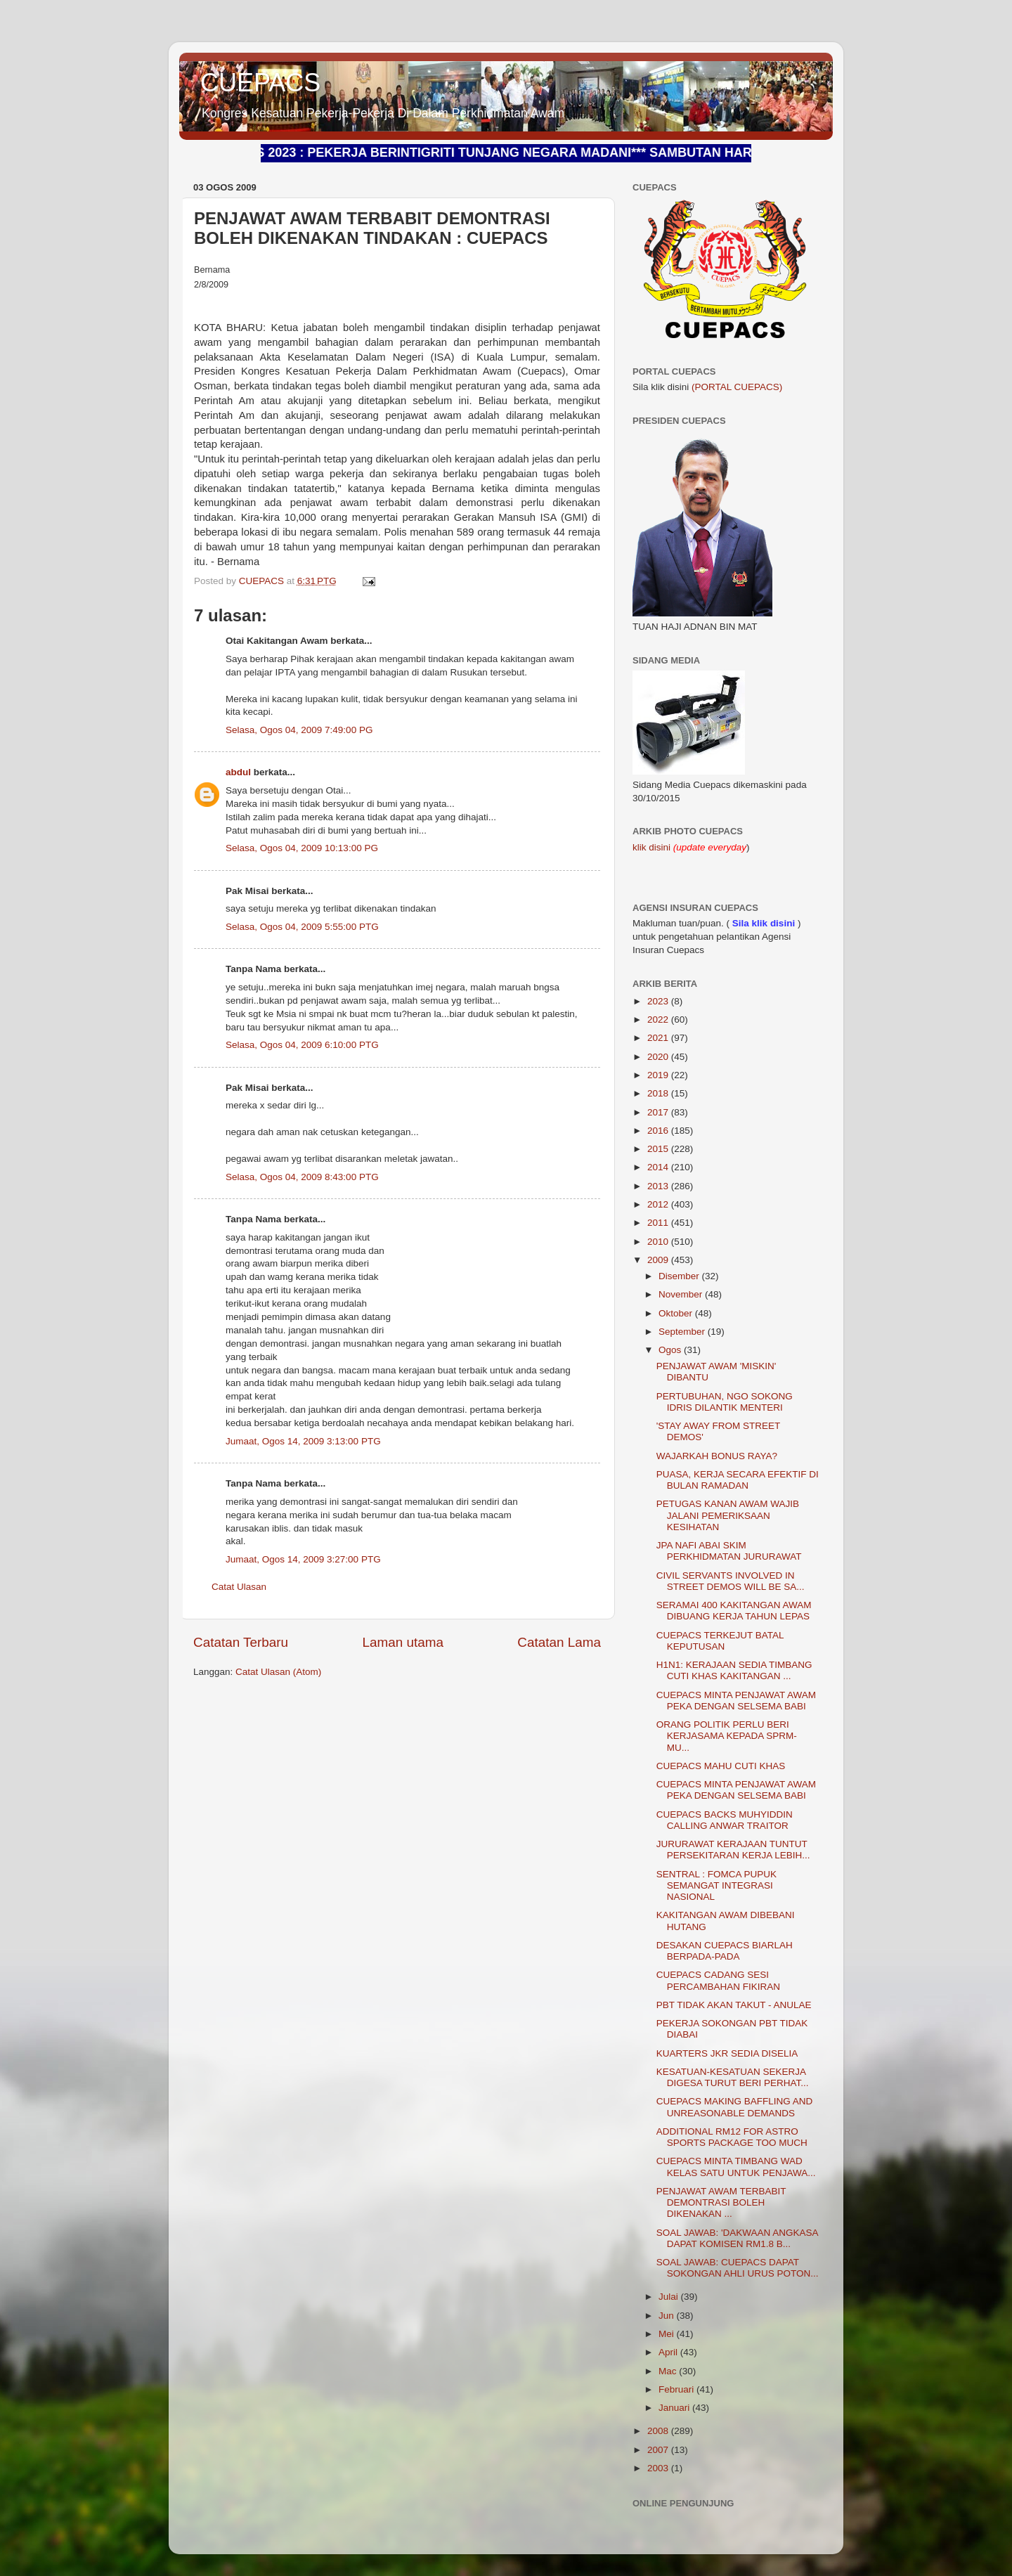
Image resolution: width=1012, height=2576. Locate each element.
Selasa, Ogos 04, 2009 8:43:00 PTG (302, 1177)
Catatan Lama (559, 1642)
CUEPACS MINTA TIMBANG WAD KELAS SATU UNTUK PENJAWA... (736, 2166)
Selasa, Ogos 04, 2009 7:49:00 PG (299, 730)
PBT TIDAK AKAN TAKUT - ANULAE (734, 2005)
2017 (659, 1112)
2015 (659, 1149)
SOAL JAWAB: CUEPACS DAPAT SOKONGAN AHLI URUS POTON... (737, 2268)
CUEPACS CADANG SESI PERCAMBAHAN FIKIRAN (718, 1980)
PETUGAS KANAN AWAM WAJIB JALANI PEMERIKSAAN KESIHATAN (727, 1515)
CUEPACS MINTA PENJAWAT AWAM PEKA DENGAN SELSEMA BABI (736, 1700)
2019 (659, 1075)
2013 (659, 1186)
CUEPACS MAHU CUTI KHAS (721, 1766)
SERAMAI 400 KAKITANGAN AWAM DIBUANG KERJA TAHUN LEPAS (734, 1611)
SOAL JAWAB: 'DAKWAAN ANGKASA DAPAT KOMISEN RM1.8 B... (737, 2238)
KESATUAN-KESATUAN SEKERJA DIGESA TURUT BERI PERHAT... (732, 2077)
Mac (669, 2371)
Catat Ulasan (239, 1586)
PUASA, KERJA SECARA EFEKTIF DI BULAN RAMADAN (737, 1480)
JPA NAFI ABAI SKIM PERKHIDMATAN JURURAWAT (729, 1551)
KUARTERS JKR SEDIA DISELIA (727, 2053)
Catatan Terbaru (240, 1642)
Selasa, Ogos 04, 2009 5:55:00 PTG (302, 926)
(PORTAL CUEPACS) (737, 387)
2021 (659, 1038)
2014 (659, 1167)
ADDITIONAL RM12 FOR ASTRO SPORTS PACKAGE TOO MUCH (731, 2137)
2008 (659, 2431)
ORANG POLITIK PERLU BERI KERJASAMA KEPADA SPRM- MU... (726, 1735)
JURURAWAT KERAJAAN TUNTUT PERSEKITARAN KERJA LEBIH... (733, 1849)
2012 (659, 1204)
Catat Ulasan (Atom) (278, 1671)
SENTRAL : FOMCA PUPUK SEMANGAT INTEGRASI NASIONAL (716, 1885)
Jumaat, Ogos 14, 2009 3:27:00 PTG (303, 1559)
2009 (659, 1260)
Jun (668, 2315)
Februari (677, 2389)
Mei (668, 2334)
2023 (659, 1001)
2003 (659, 2468)
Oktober (677, 1313)
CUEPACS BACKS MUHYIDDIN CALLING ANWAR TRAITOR (724, 1820)
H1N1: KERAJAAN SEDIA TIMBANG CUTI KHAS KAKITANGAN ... (734, 1670)
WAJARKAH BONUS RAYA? (716, 1456)
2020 (659, 1056)
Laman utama (402, 1642)
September (683, 1331)
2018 (659, 1093)
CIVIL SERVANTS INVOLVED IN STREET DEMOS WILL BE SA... (730, 1581)
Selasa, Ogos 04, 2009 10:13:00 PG (302, 848)
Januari (675, 2407)
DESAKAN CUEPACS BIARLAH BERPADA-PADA (724, 1951)
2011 (659, 1222)
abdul (238, 772)
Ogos (671, 1350)
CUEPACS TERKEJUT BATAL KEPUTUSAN (720, 1641)
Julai (670, 2296)
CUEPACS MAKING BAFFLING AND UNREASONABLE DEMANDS (734, 2107)
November (682, 1294)
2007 (659, 2450)
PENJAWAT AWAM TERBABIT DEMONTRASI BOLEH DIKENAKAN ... (721, 2202)
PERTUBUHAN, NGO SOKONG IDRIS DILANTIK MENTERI (724, 1402)
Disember (680, 1276)
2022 (659, 1019)
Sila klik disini (763, 923)
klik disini (652, 847)
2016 (659, 1130)
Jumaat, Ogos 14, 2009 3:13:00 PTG (303, 1441)
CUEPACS (260, 82)
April (669, 2352)
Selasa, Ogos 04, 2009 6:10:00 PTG (302, 1045)
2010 (659, 1241)
